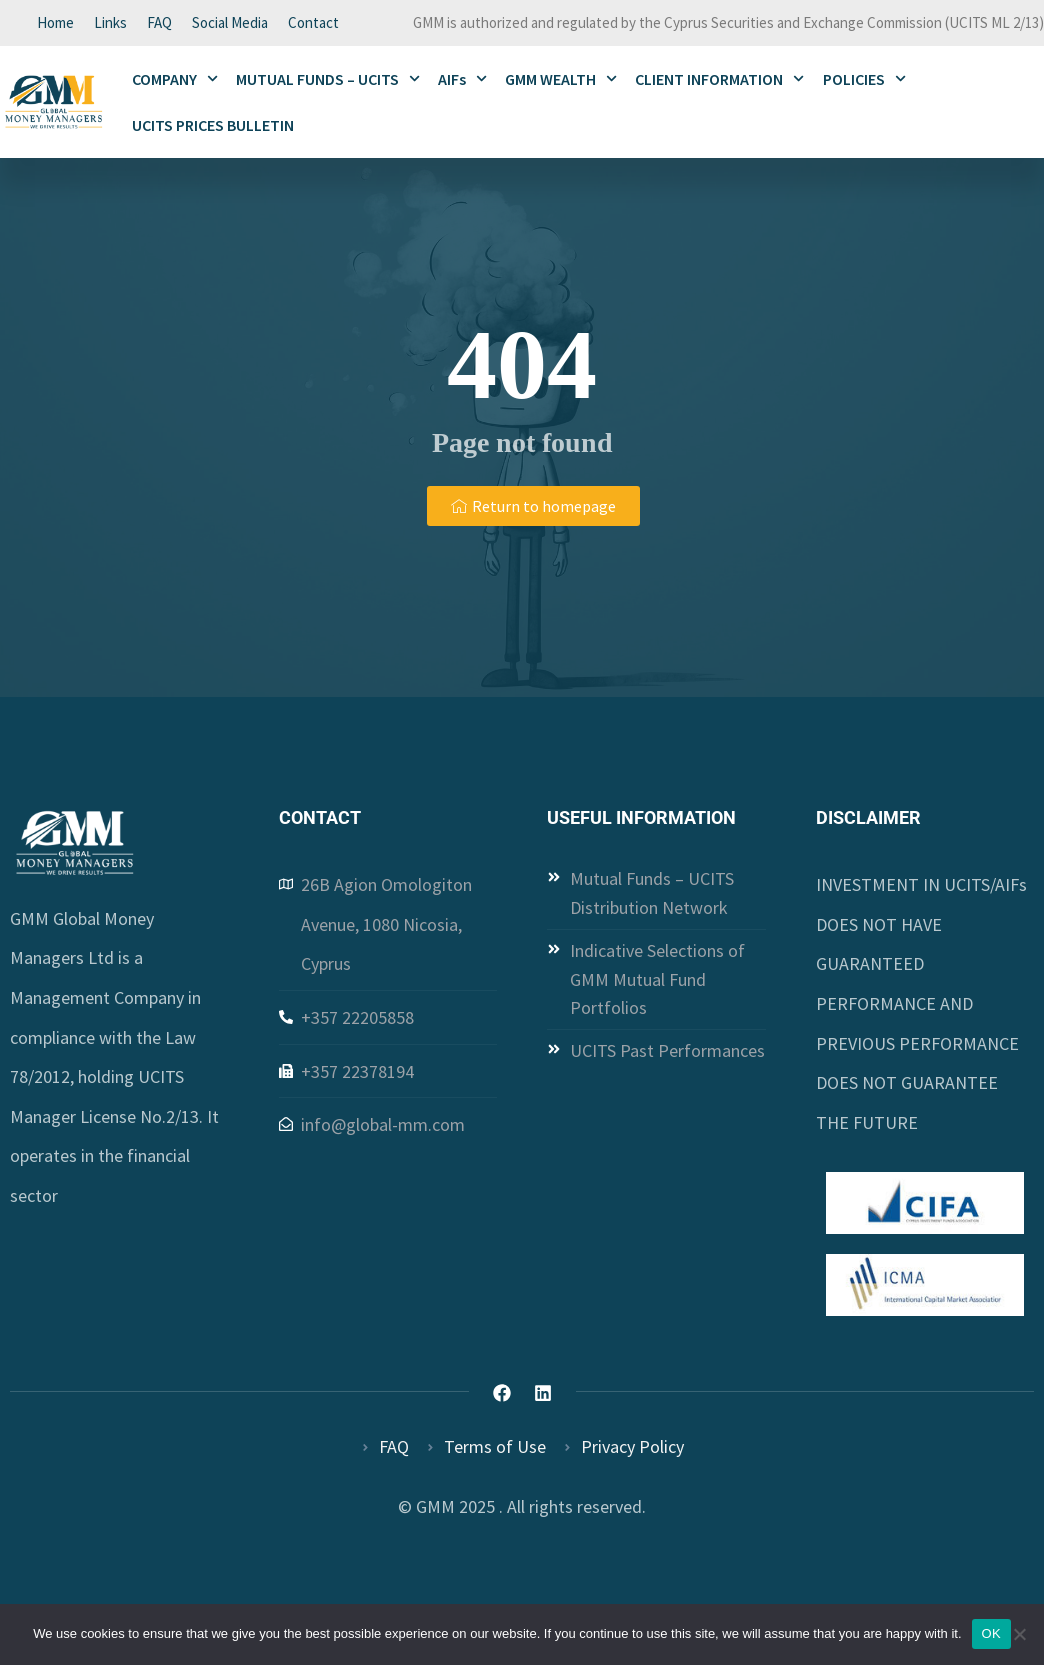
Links (110, 22)
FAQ (159, 22)
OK (991, 1633)
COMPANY (175, 78)
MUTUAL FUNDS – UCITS (328, 78)
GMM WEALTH (561, 78)
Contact (313, 22)
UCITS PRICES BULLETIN (213, 125)
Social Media (230, 22)
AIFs (462, 78)
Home (55, 22)
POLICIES (864, 78)
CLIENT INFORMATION (719, 78)
